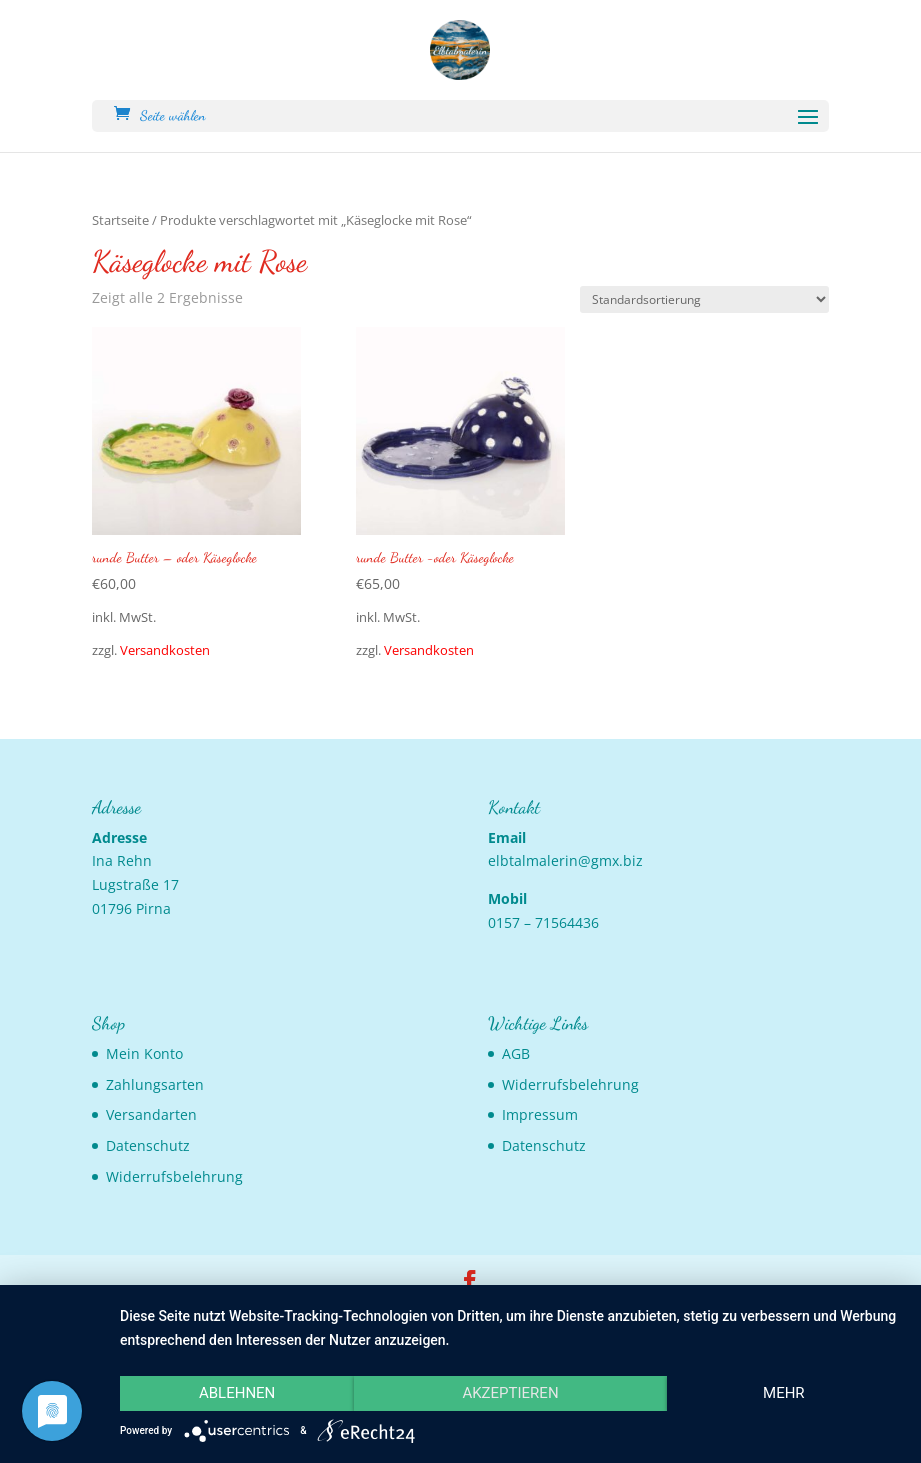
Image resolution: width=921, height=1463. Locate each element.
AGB (516, 1053)
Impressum (540, 1114)
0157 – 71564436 (543, 922)
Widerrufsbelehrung (174, 1176)
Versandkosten (165, 650)
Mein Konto (144, 1053)
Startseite (120, 220)
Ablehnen (237, 1393)
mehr (784, 1393)
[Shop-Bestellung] (704, 299)
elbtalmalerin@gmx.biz (565, 860)
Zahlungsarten (155, 1084)
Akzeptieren (510, 1393)
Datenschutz (148, 1145)
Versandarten (151, 1114)
